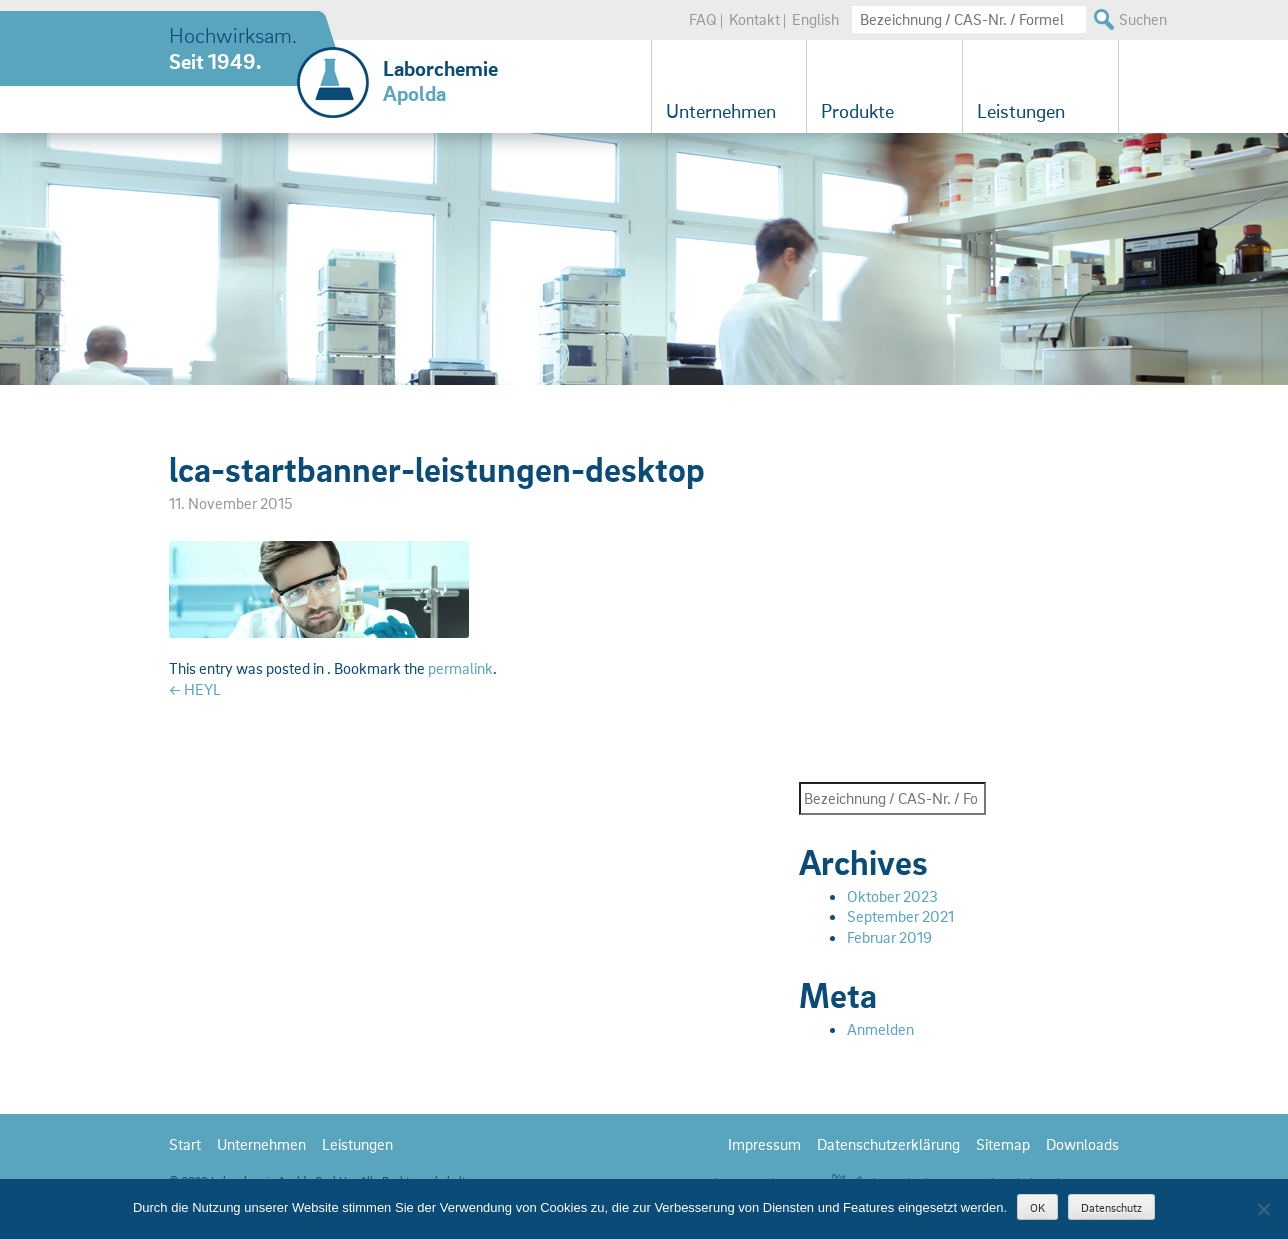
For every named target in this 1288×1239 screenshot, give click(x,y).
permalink (460, 668)
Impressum (764, 1144)
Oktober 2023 (892, 896)
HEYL (195, 689)
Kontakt (754, 19)
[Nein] (1263, 1209)
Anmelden (880, 1029)
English (815, 19)
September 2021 (900, 916)
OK (1037, 1207)
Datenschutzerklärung (888, 1144)
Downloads (1082, 1144)
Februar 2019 (889, 937)
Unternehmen (721, 111)
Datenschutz (1111, 1207)
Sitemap (1003, 1144)
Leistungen (1021, 111)
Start (185, 1144)
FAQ (703, 19)
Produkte (857, 111)
